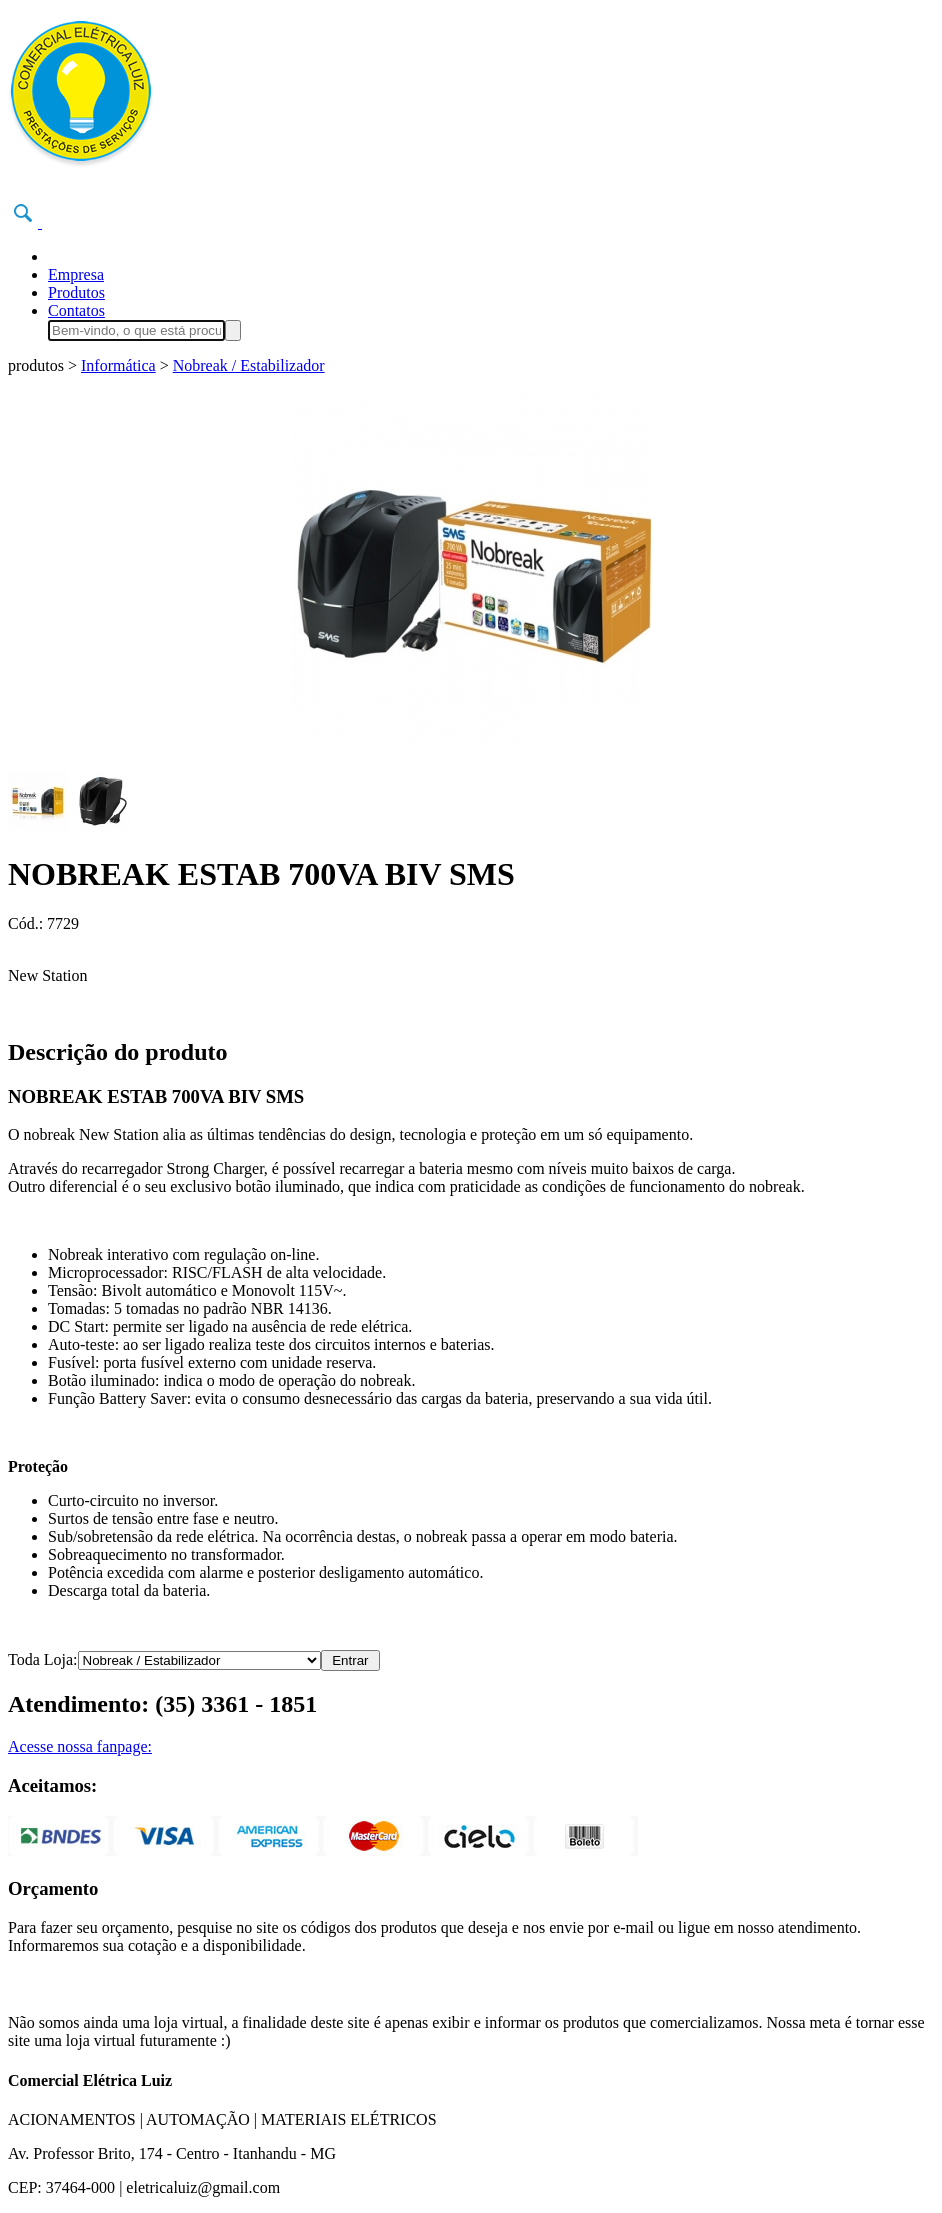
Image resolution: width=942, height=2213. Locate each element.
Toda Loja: (43, 1659)
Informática (118, 365)
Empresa (76, 274)
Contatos (76, 310)
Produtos (76, 292)
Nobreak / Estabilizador (249, 365)
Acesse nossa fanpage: (80, 1746)
